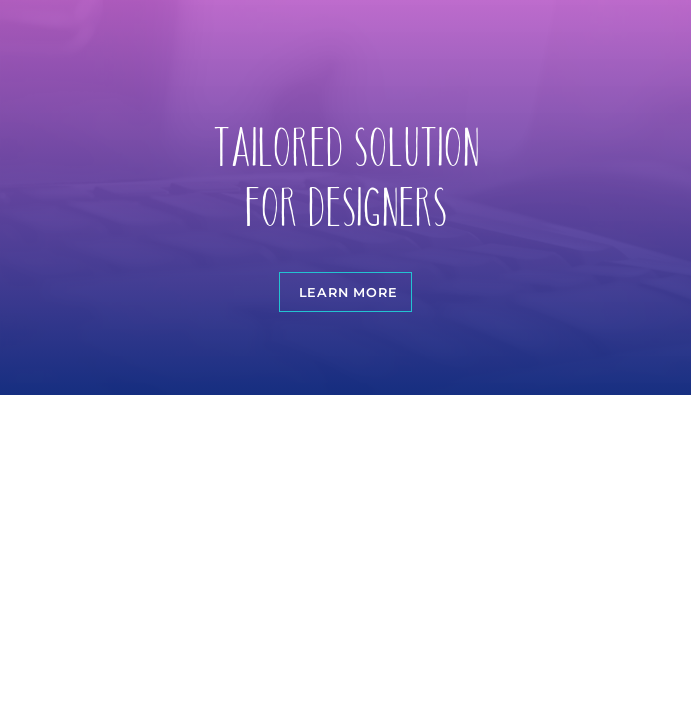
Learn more (348, 292)
